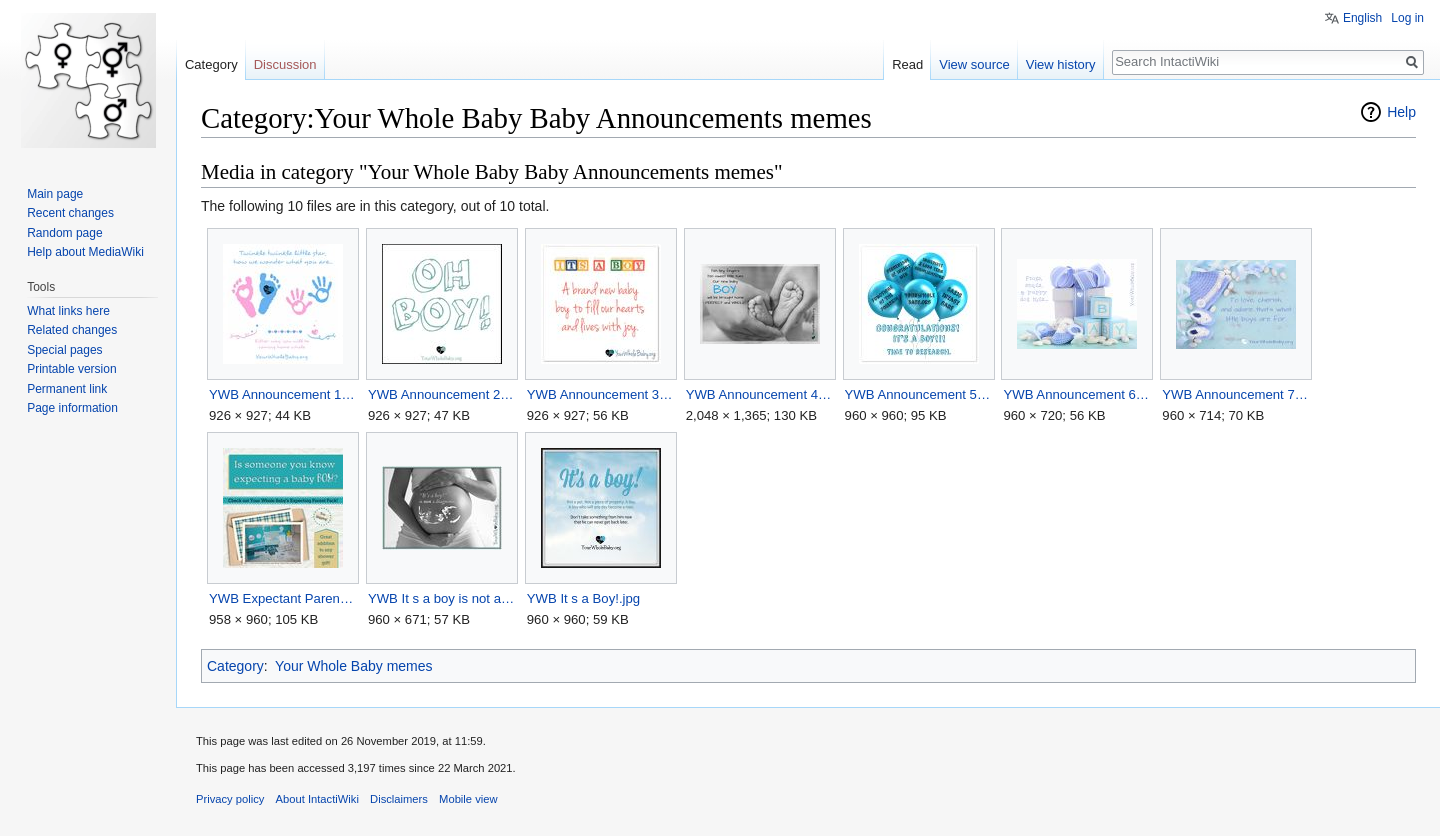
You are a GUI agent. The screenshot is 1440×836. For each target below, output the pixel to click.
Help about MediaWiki (85, 252)
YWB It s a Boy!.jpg (583, 598)
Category (235, 666)
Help (1401, 112)
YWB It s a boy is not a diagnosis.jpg (441, 598)
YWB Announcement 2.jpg (441, 394)
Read (907, 64)
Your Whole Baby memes (353, 666)
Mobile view (468, 799)
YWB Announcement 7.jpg (1235, 394)
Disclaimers (399, 799)
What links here (68, 311)
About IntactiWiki (317, 799)
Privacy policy (230, 799)
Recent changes (70, 213)
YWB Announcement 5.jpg (918, 394)
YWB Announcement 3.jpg (600, 394)
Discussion (285, 64)
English (1362, 18)
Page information (72, 408)
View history (1061, 64)
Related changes (72, 330)
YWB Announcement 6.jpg (1076, 394)
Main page (55, 194)
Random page (64, 233)
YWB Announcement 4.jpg (759, 394)
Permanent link (67, 389)
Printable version (71, 369)
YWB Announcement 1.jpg (282, 394)
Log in (1407, 18)
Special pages (64, 350)
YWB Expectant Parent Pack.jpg (282, 598)
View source (974, 64)
